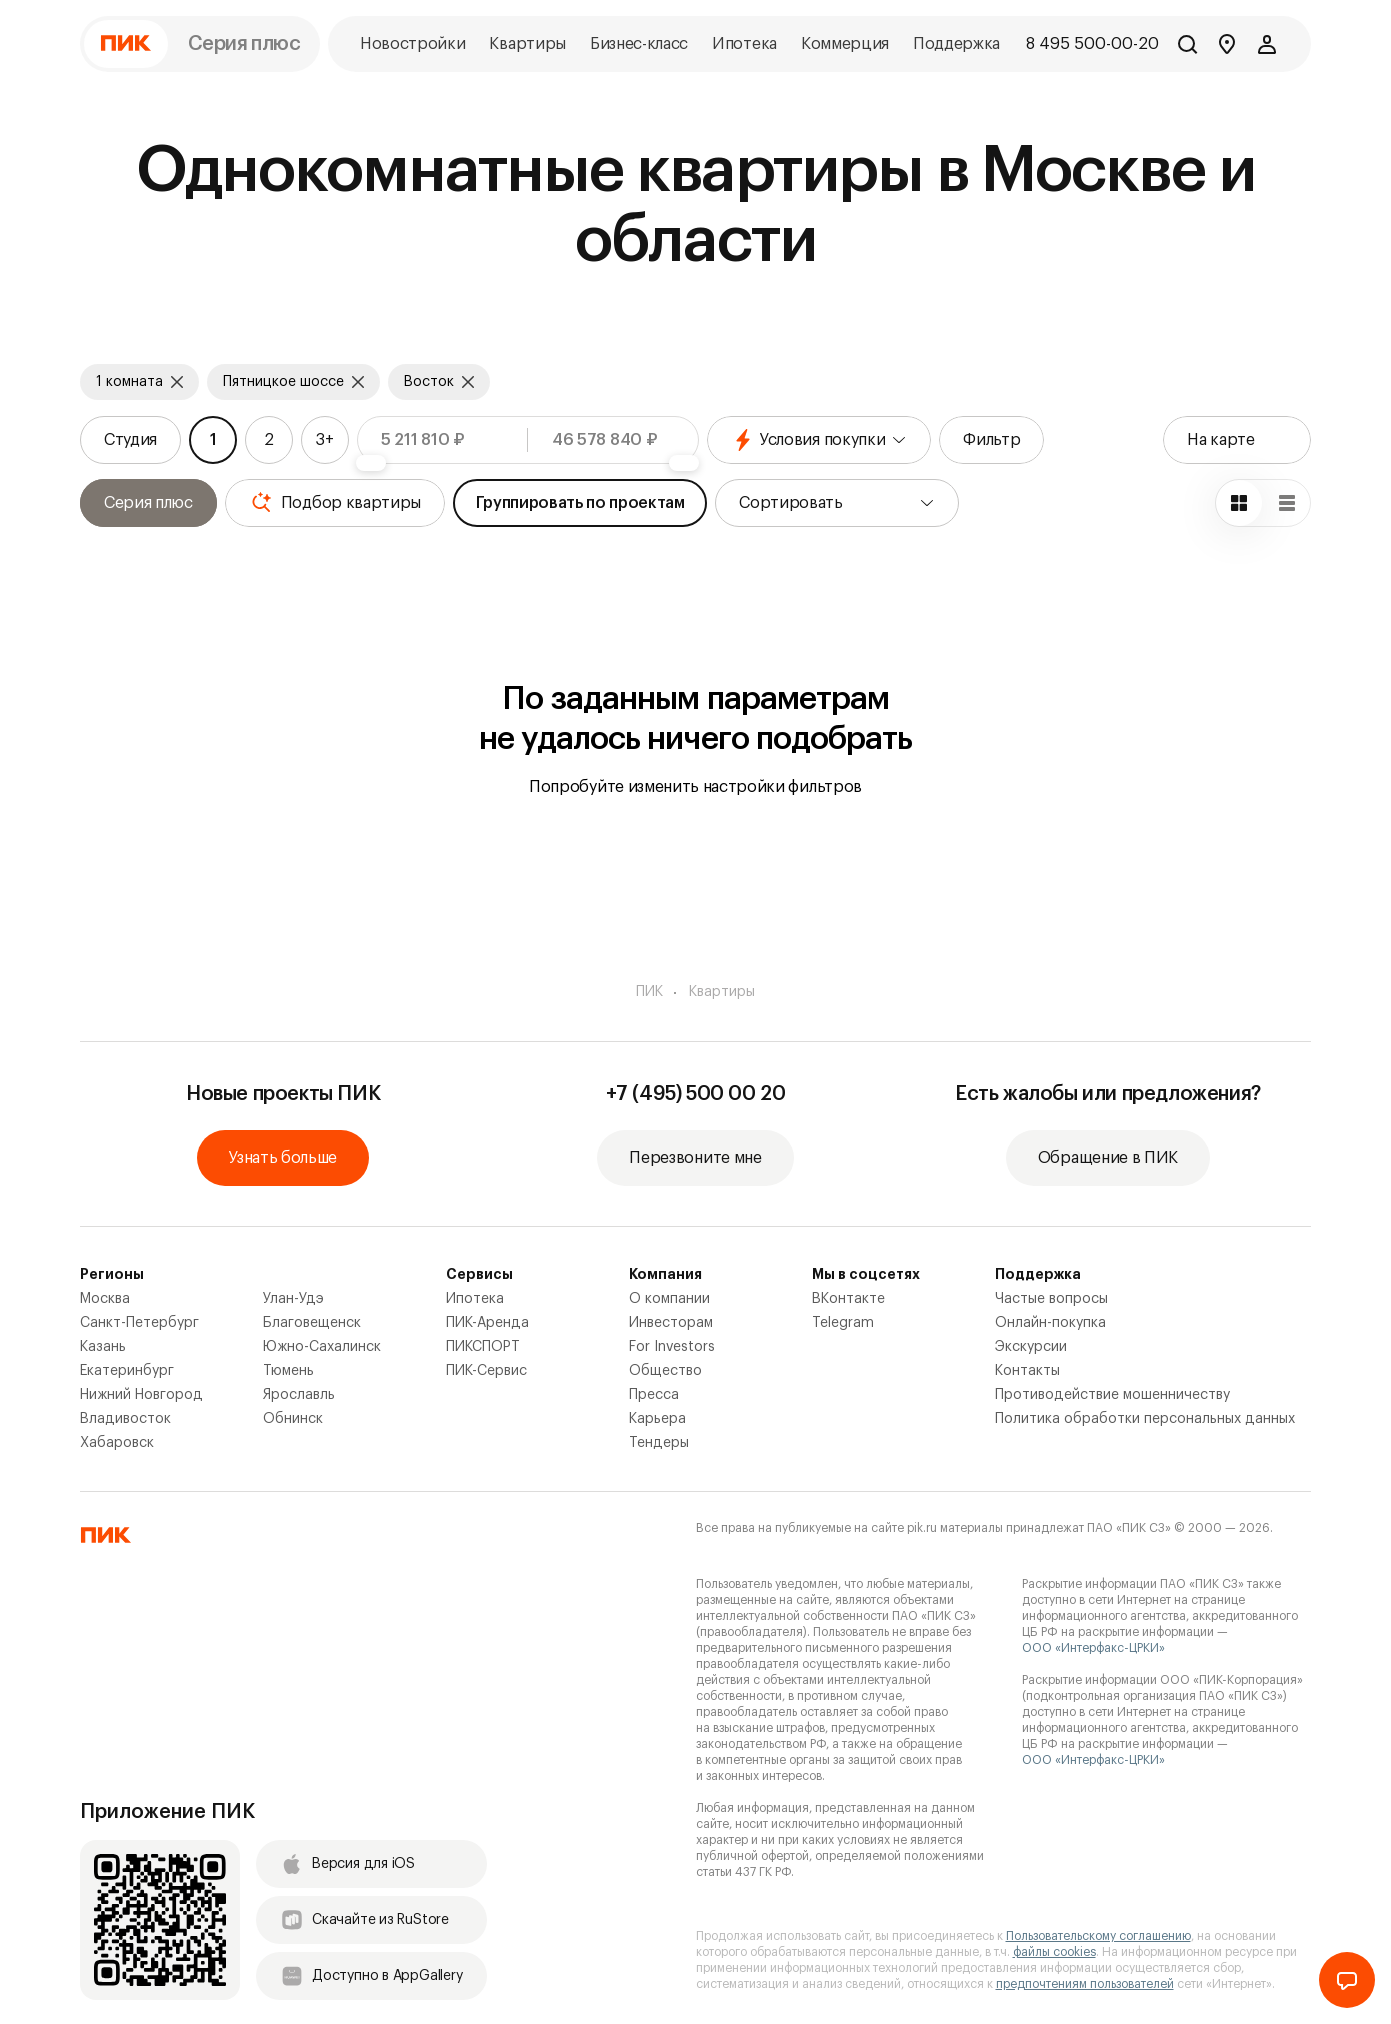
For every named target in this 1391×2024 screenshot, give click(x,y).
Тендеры (659, 1443)
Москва (105, 1299)
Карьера (657, 1419)
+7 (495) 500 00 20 (696, 1094)
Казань (103, 1347)
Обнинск (293, 1419)
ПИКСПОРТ (483, 1347)
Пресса (654, 1395)
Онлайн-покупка (1050, 1323)
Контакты (1027, 1371)
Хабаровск (117, 1443)
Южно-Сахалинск (322, 1347)
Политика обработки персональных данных (1145, 1419)
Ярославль (299, 1395)
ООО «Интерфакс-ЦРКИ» (1093, 1648)
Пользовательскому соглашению (1098, 1936)
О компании (669, 1299)
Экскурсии (1031, 1347)
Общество (665, 1371)
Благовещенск (312, 1323)
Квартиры (722, 992)
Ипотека (475, 1299)
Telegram (843, 1323)
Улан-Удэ (293, 1299)
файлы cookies (1054, 1952)
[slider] (371, 463)
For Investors (672, 1347)
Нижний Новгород (141, 1395)
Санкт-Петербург (139, 1323)
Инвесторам (671, 1323)
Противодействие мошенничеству (1112, 1395)
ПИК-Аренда (487, 1323)
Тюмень (288, 1371)
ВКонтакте (848, 1299)
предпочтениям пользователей (1085, 1984)
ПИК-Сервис (486, 1371)
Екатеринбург (127, 1371)
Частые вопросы (1051, 1299)
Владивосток (125, 1419)
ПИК (649, 992)
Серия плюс (244, 44)
